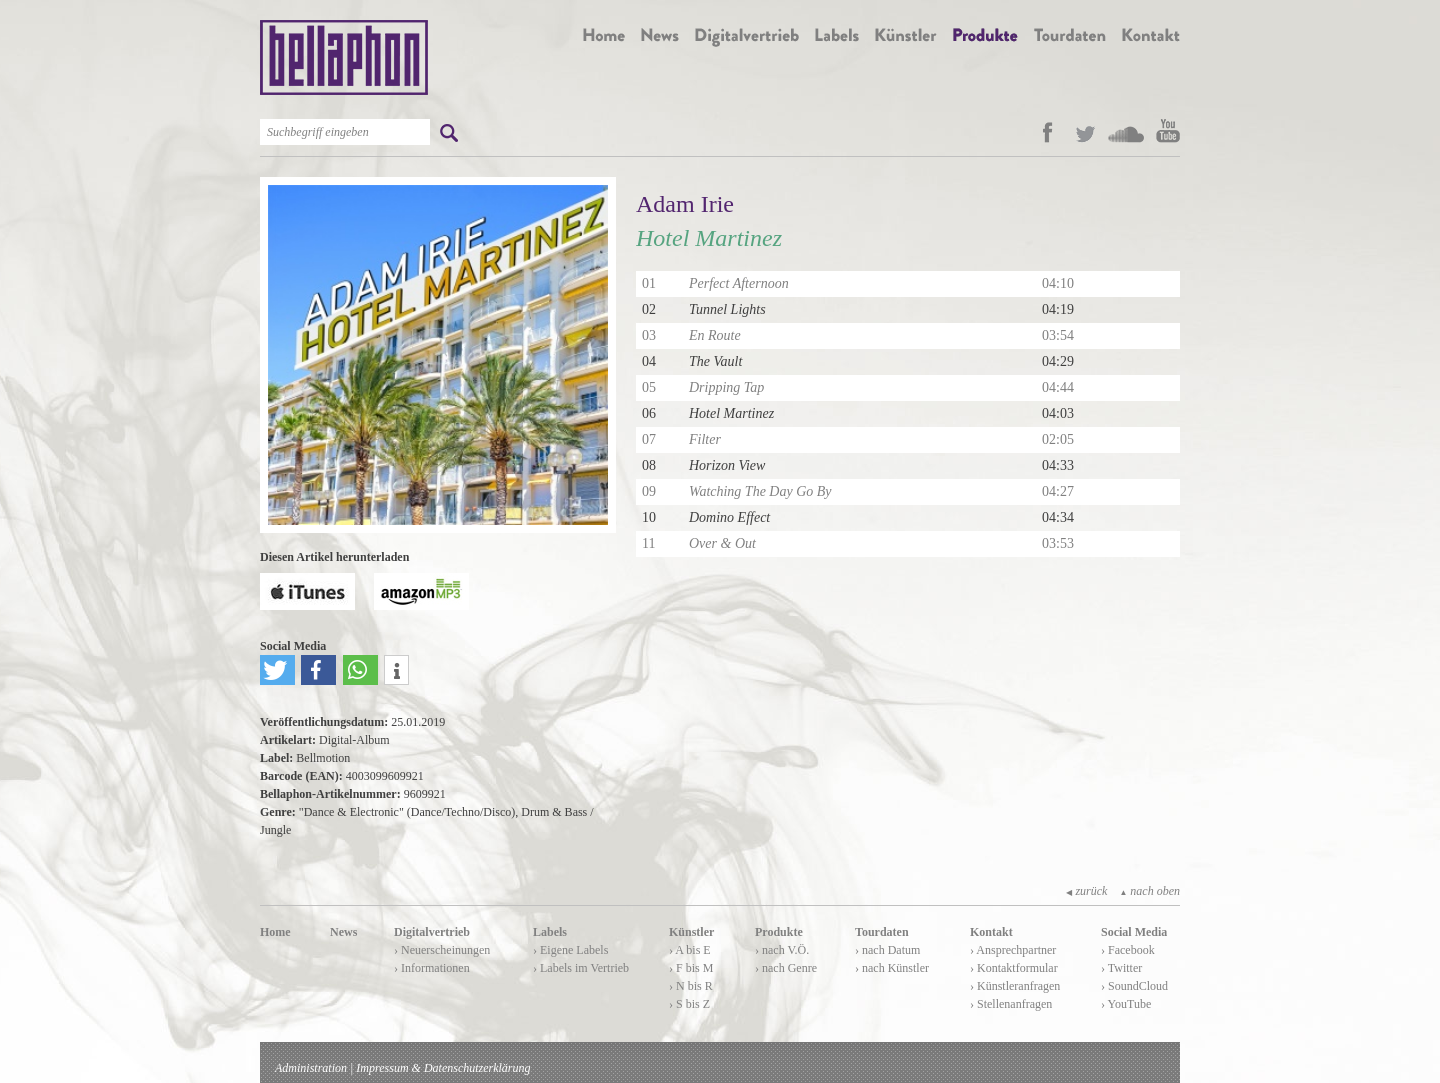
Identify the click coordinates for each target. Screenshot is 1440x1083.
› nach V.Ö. (782, 950)
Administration (311, 1068)
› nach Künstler (892, 968)
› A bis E (690, 950)
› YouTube (1126, 1004)
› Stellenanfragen (1011, 1004)
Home (275, 932)
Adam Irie (685, 204)
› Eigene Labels (570, 950)
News (343, 932)
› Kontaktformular (1014, 968)
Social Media (1134, 932)
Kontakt (991, 932)
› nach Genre (786, 968)
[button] (277, 670)
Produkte (779, 932)
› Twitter (1121, 968)
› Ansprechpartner (1013, 950)
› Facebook (1128, 950)
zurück (1086, 891)
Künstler (691, 932)
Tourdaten (882, 932)
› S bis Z (689, 1004)
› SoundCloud (1134, 986)
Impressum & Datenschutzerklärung (443, 1068)
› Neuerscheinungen (442, 950)
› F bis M (691, 968)
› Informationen (432, 968)
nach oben (1149, 891)
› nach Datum (887, 950)
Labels (550, 932)
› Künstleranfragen (1015, 986)
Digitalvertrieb (432, 932)
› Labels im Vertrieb (581, 968)
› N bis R (691, 986)
